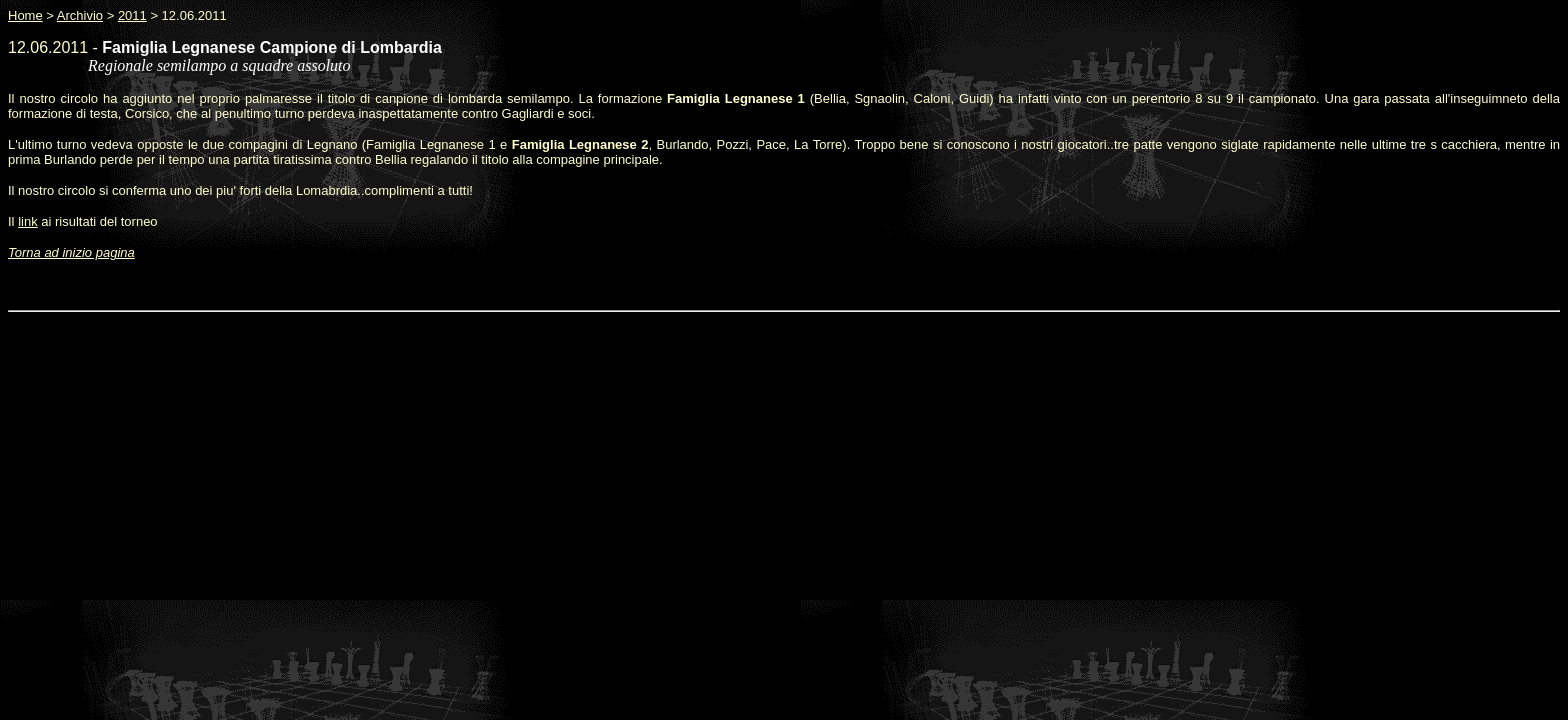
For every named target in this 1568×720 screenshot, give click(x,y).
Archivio (80, 15)
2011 (132, 15)
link (28, 221)
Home (25, 15)
